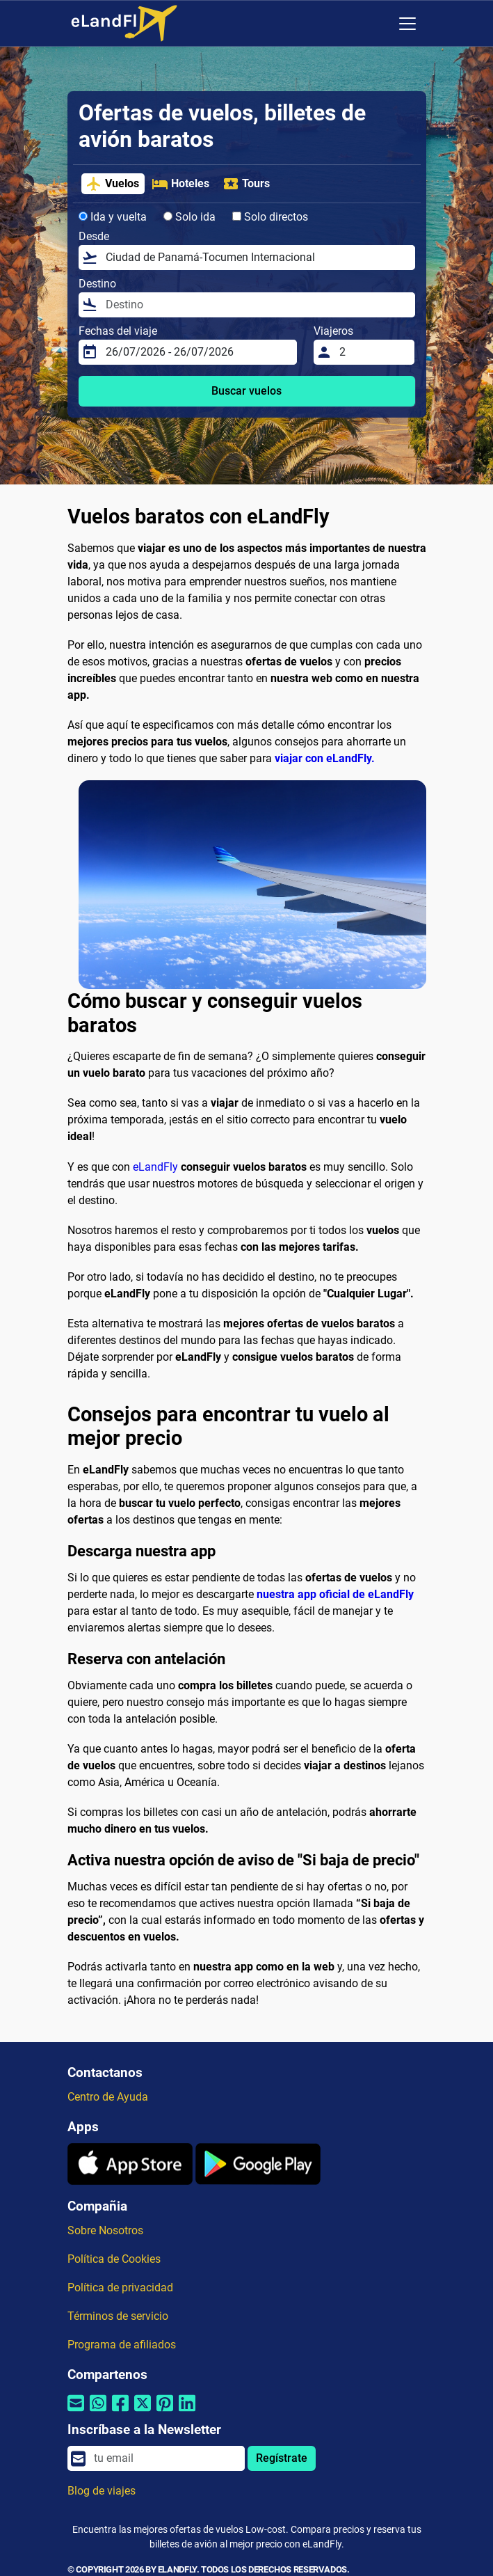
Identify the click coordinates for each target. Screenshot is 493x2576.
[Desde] (255, 257)
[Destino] (255, 304)
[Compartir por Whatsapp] (98, 2411)
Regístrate (281, 2458)
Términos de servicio (117, 2316)
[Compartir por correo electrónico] (75, 2411)
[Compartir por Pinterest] (164, 2411)
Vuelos (112, 183)
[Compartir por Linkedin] (187, 2411)
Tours (246, 183)
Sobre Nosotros (105, 2230)
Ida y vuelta (113, 216)
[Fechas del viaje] (197, 352)
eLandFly (155, 1167)
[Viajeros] (372, 352)
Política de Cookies (114, 2259)
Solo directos (270, 216)
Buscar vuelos (246, 390)
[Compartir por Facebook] (120, 2411)
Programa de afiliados (121, 2344)
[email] (165, 2458)
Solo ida (189, 216)
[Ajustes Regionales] (378, 23)
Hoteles (180, 183)
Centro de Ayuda (107, 2096)
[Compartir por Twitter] (142, 2411)
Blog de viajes (101, 2490)
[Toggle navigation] (407, 23)
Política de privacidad (120, 2287)
